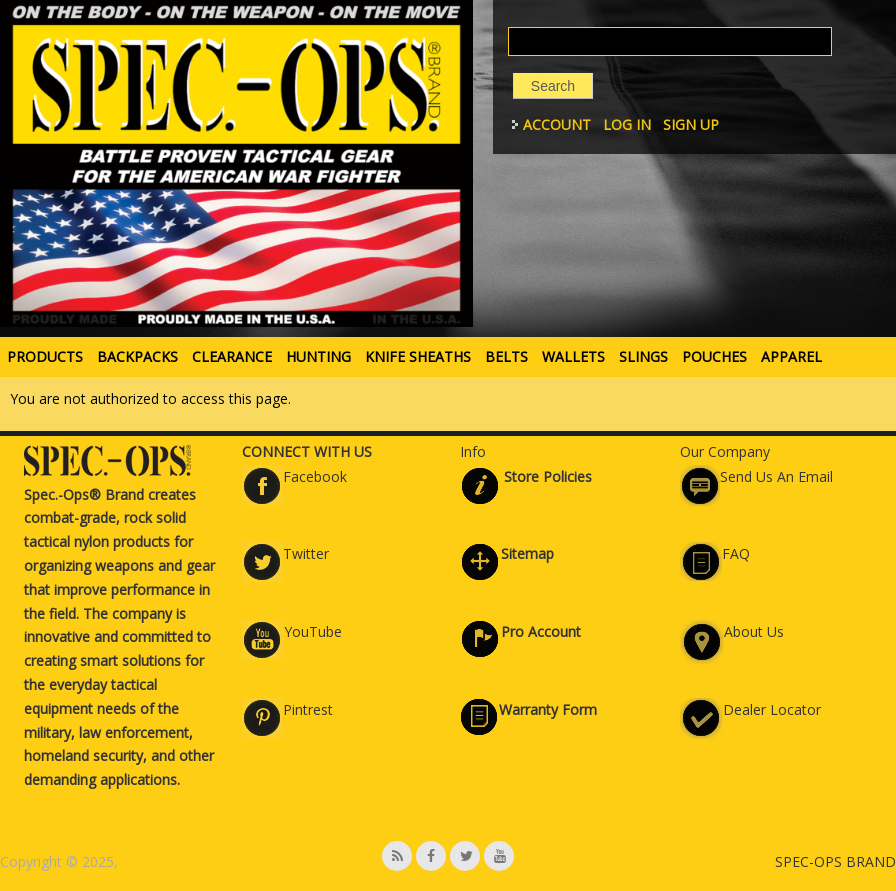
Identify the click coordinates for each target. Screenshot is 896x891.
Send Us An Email (776, 476)
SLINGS (643, 356)
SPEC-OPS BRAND (835, 861)
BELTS (506, 356)
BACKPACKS (137, 356)
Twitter (306, 553)
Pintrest (308, 709)
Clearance (232, 356)
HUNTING (318, 356)
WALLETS (573, 356)
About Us (754, 631)
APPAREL (791, 356)
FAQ (736, 553)
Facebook (315, 476)
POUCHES (714, 356)
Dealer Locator (772, 709)
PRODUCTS (45, 356)
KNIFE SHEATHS (418, 356)
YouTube (313, 631)
